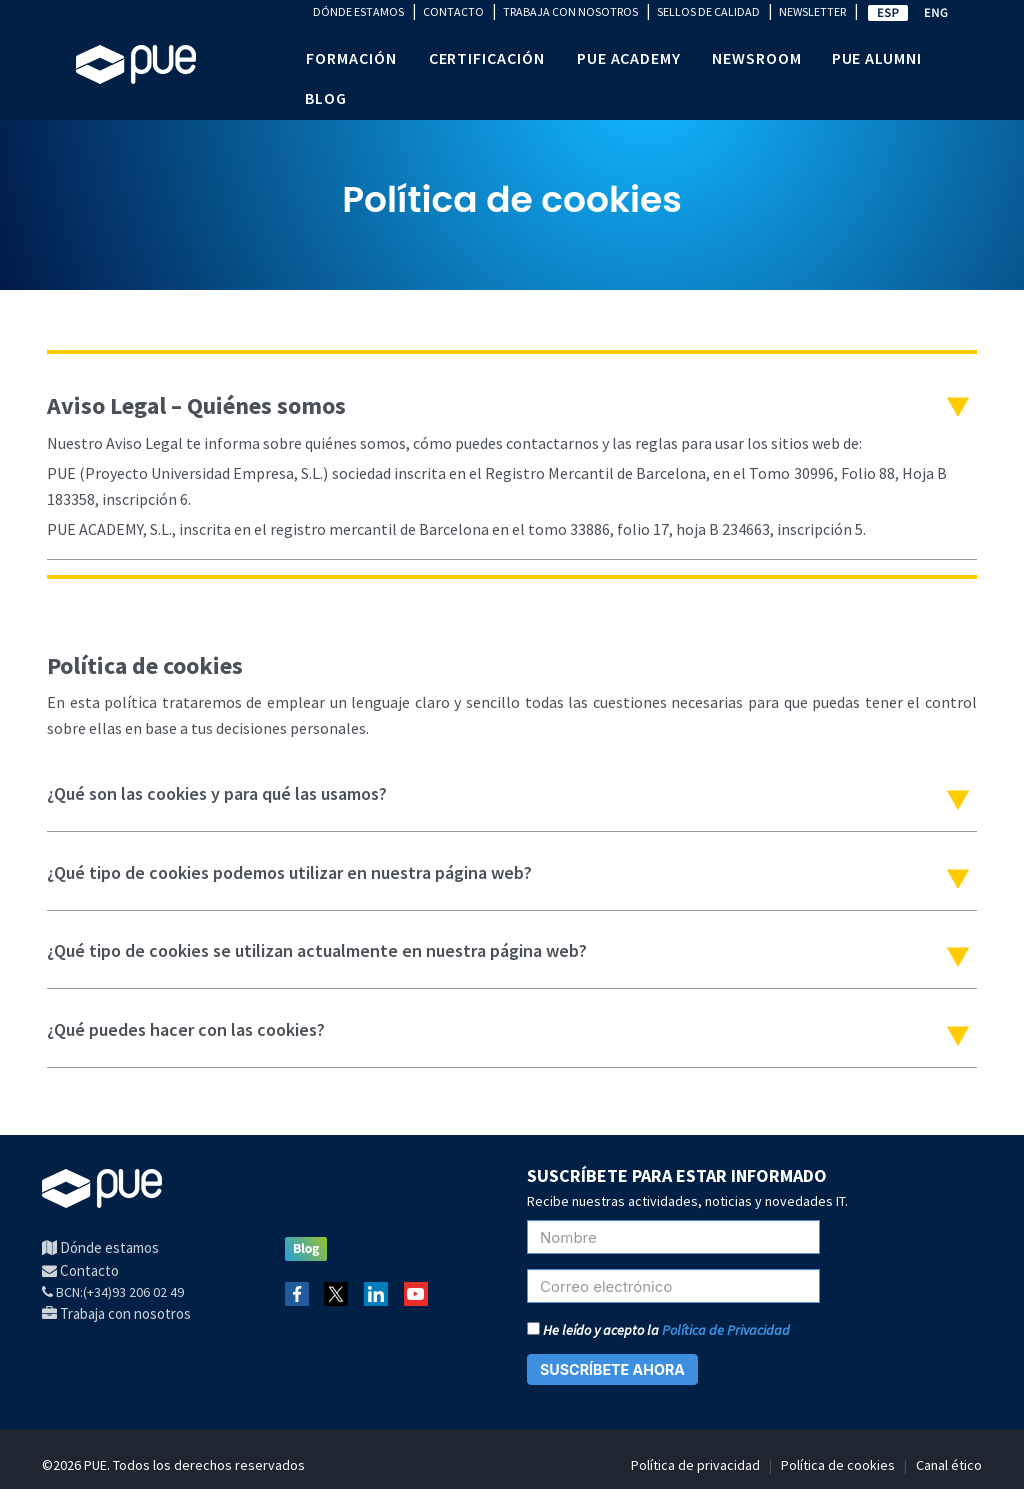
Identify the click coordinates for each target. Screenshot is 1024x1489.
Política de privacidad (695, 1465)
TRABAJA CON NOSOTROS (570, 11)
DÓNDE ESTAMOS (358, 11)
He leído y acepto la (658, 1330)
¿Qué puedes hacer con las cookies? (186, 1029)
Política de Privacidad (726, 1330)
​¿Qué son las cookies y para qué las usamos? (217, 793)
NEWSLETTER (812, 11)
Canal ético (949, 1465)
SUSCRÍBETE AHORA (612, 1369)
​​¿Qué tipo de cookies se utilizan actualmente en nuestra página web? (317, 950)
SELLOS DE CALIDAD (708, 11)
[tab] (512, 468)
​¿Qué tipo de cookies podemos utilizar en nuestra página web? (289, 872)
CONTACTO (453, 11)
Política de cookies (838, 1465)
